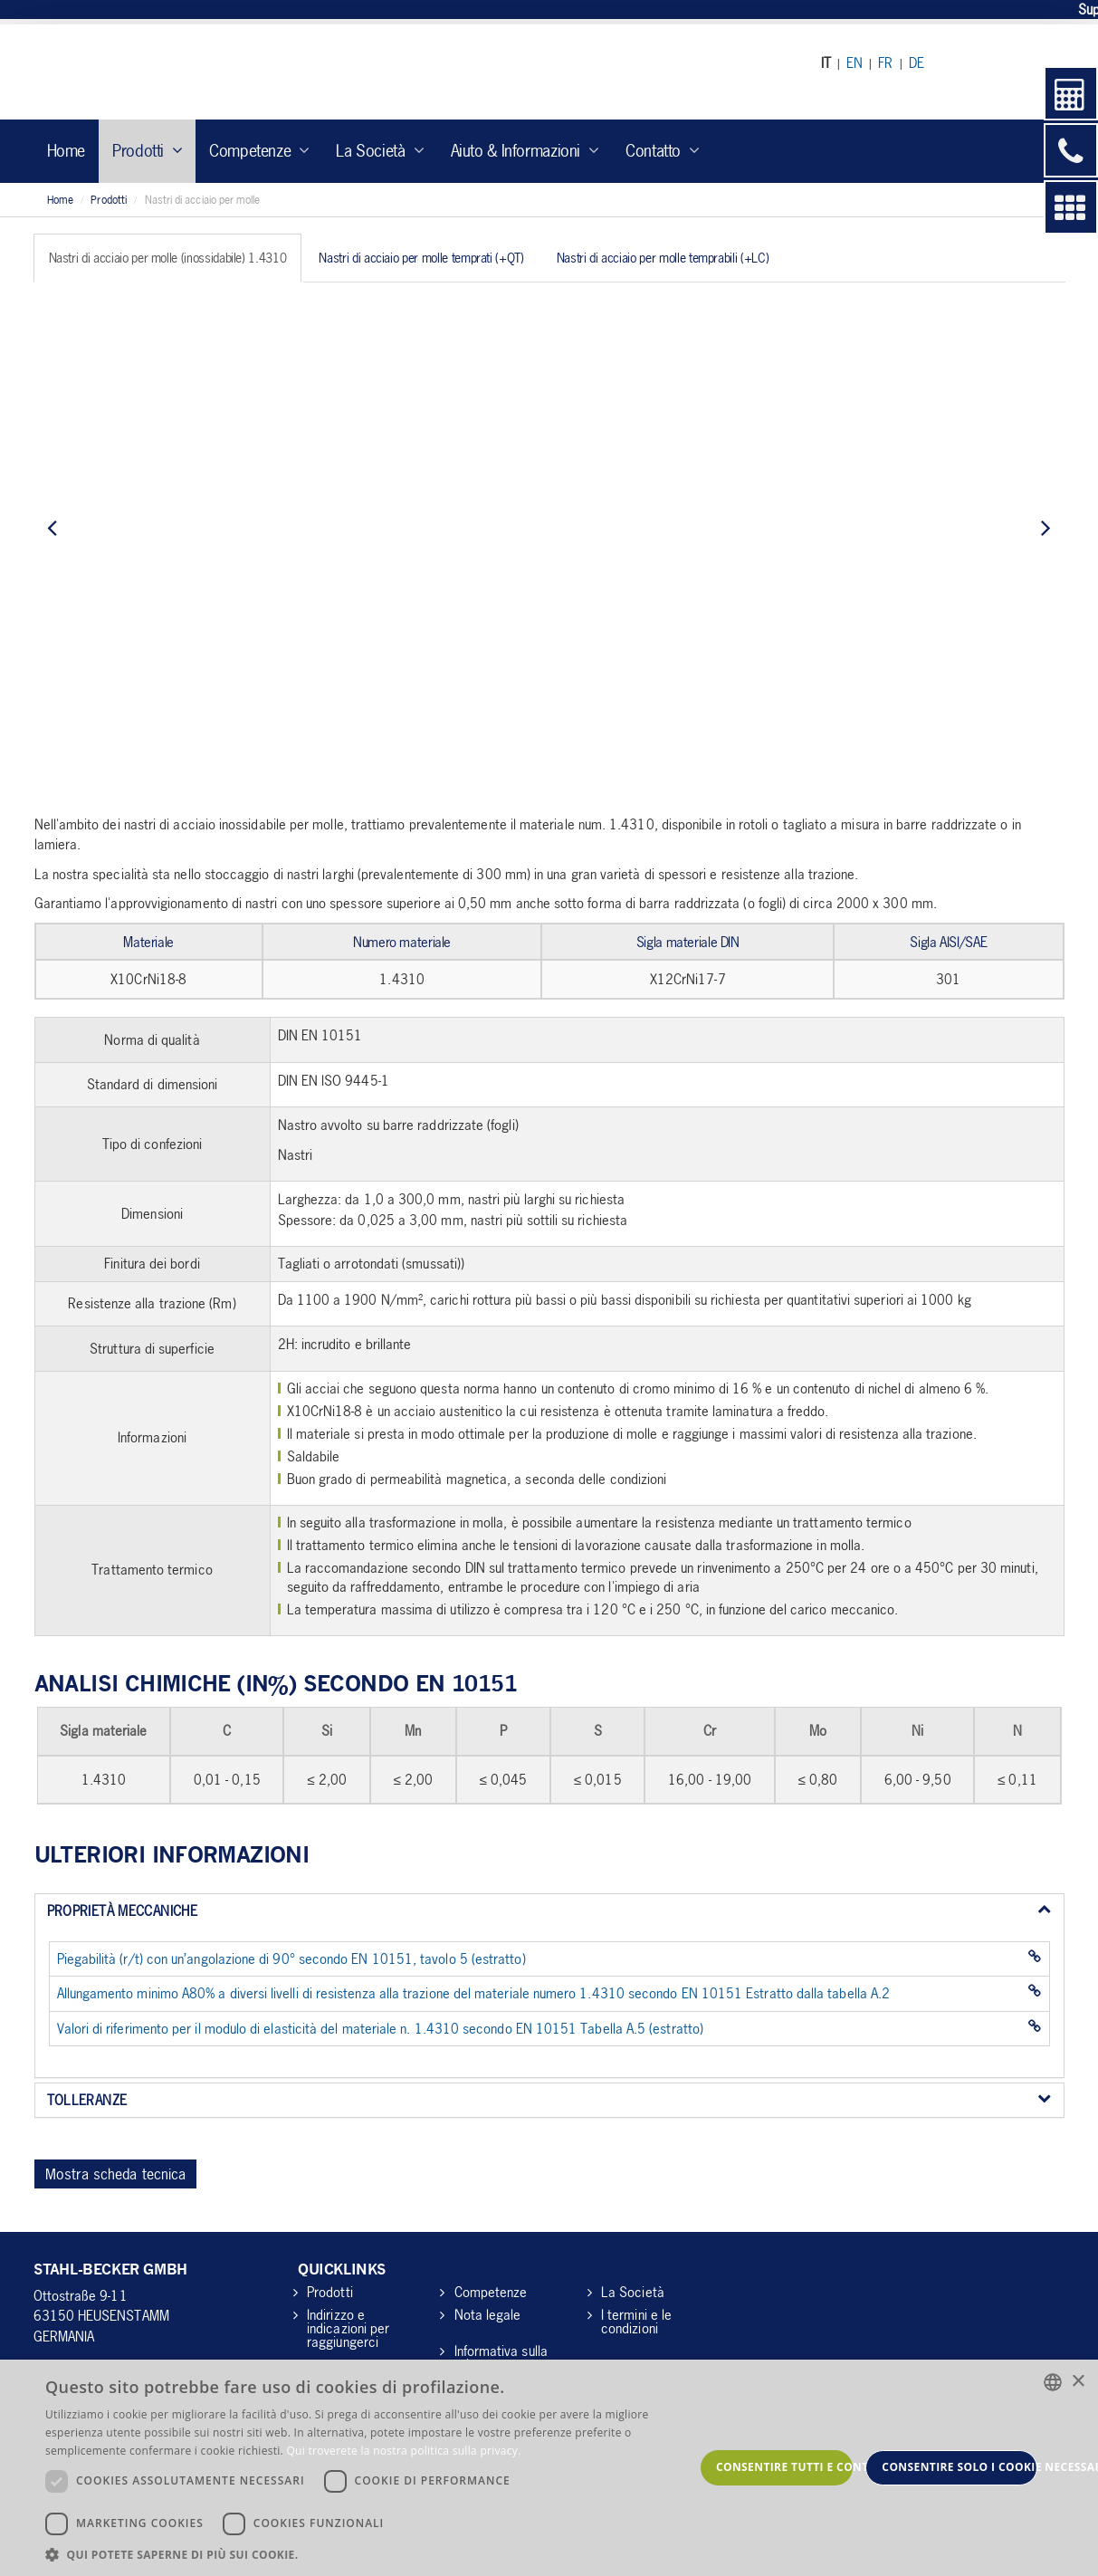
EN (854, 62)
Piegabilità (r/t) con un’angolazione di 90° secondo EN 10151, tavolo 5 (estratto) (291, 1958)
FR (885, 62)
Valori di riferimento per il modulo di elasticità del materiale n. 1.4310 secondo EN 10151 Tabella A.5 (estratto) (380, 2028)
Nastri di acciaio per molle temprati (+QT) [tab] (421, 257)
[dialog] (549, 2468)
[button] (369, 2553)
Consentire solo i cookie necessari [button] (959, 2467)
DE (916, 62)
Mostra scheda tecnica (115, 2173)
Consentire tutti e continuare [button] (784, 2467)
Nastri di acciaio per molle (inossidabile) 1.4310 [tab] (168, 257)
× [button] (1077, 2382)
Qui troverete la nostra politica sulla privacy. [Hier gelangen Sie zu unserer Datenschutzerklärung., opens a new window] (403, 2450)
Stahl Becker (200, 72)
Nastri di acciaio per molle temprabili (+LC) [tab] (663, 257)
